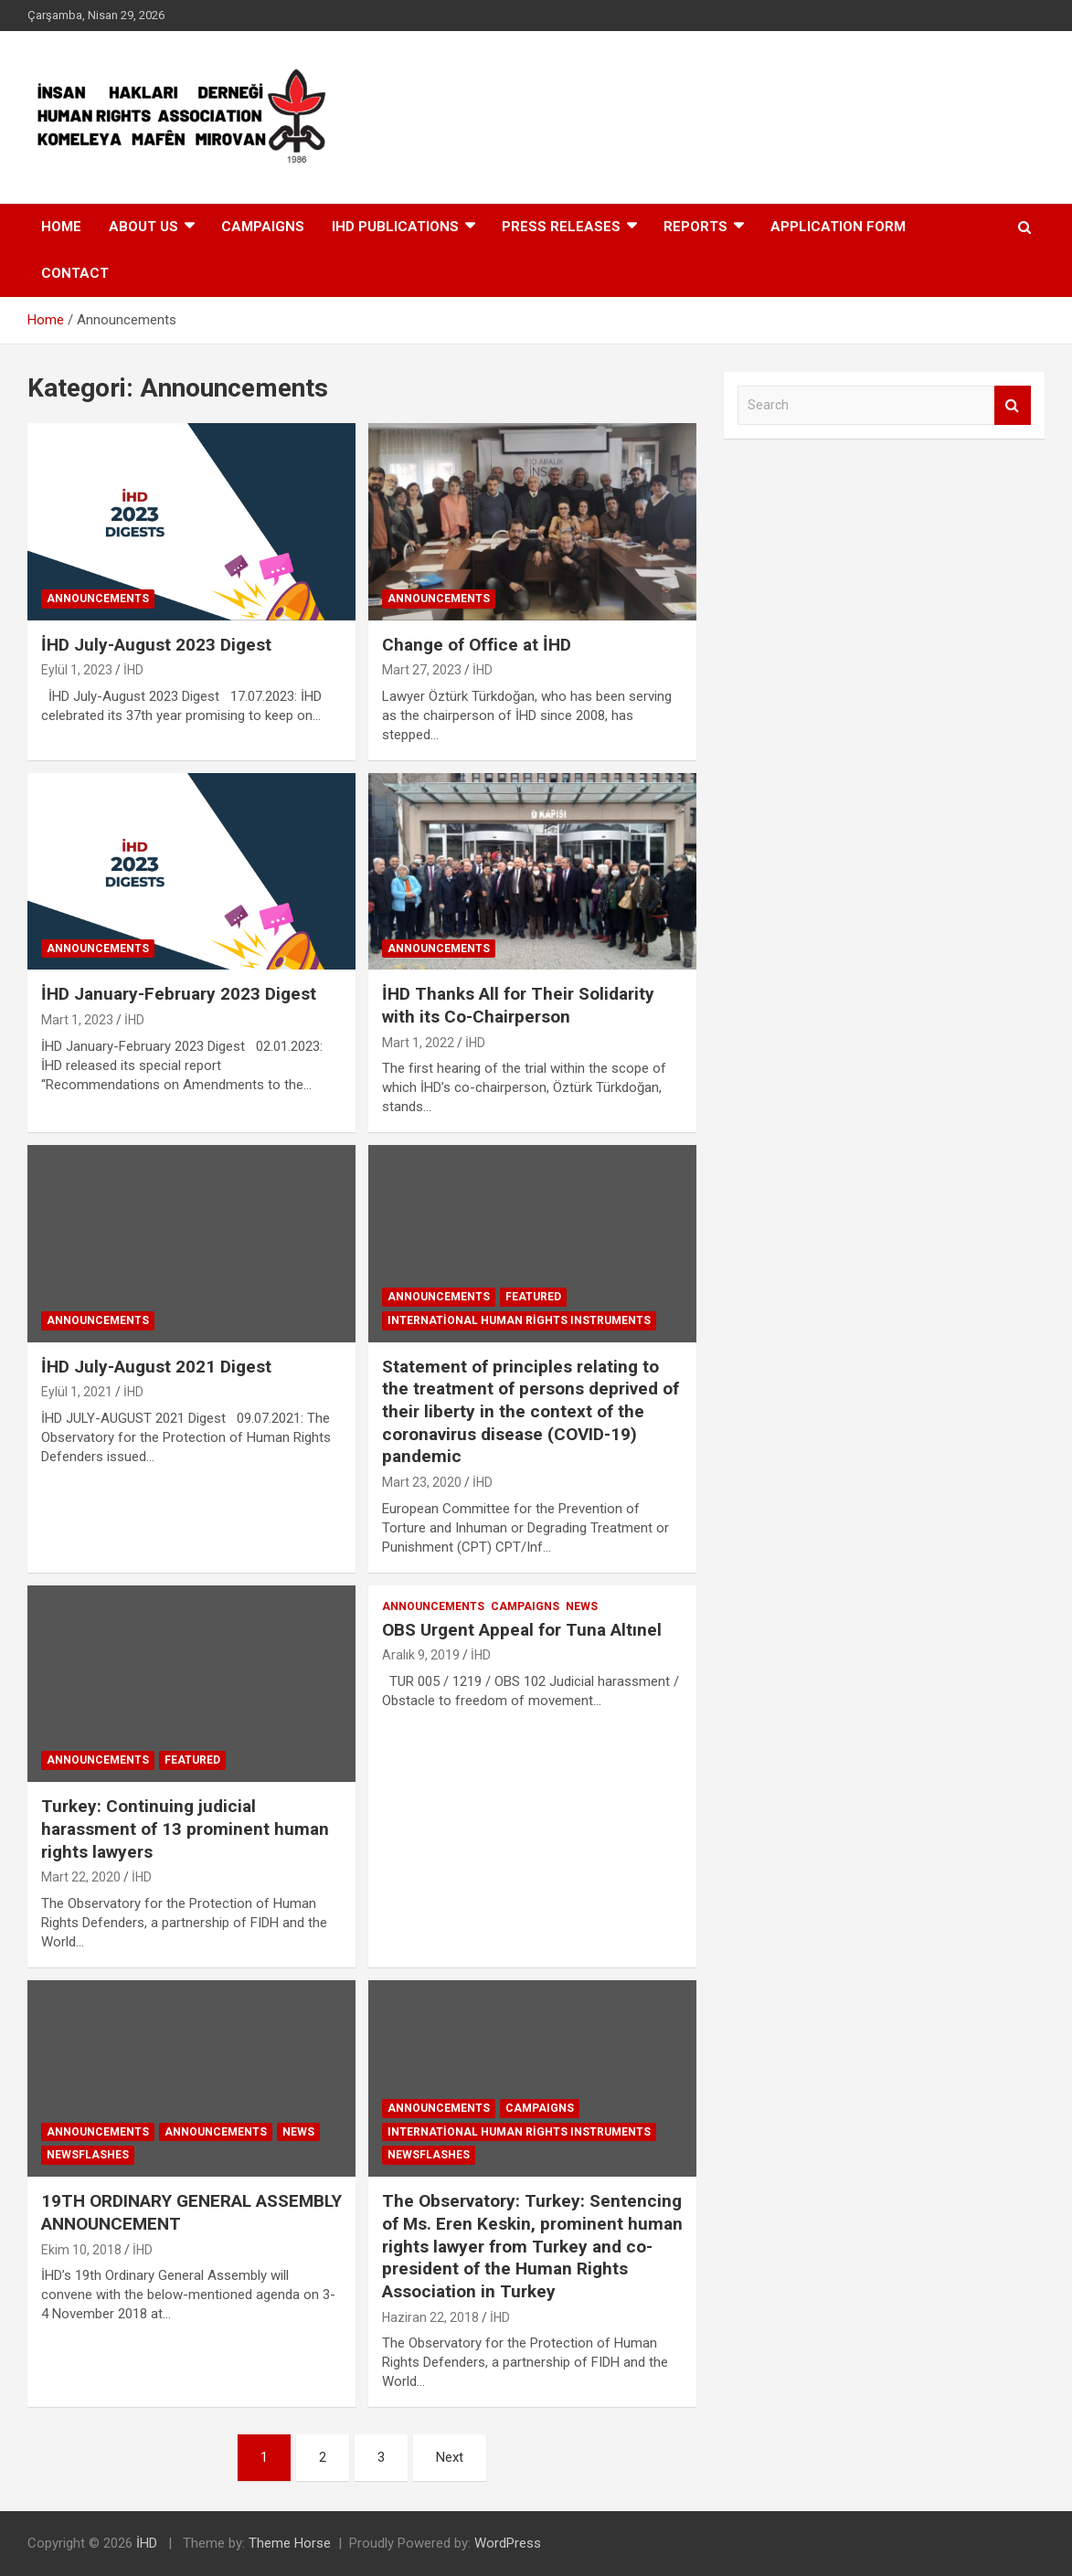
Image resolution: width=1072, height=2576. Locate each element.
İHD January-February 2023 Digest (178, 993)
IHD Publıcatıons (395, 226)
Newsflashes (88, 2154)
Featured (533, 1296)
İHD (133, 670)
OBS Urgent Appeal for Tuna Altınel (522, 1629)
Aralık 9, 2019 (421, 1655)
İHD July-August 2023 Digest (156, 644)
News (582, 1606)
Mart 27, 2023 (422, 670)
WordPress (507, 2543)
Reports (695, 226)
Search (1012, 405)
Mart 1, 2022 (418, 1042)
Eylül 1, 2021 (76, 1391)
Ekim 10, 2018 (81, 2249)
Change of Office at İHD (476, 644)
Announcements (98, 598)
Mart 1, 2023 (77, 1019)
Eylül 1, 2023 (76, 670)
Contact (75, 273)
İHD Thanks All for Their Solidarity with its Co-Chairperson (518, 1005)
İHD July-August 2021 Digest (156, 1366)
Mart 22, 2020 (81, 1877)
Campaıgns (262, 226)
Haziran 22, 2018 (430, 2317)
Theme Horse (290, 2543)
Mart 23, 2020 (422, 1482)
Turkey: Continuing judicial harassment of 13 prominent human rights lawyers (185, 1828)
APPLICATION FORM (838, 226)
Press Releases (561, 226)
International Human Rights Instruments (519, 1320)
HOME (61, 226)
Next (449, 2457)
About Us (143, 226)
